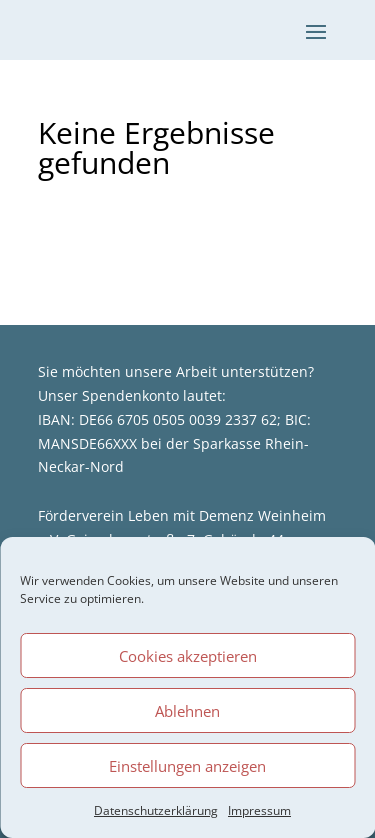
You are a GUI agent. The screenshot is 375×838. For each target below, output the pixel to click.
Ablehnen (187, 711)
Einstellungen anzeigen (187, 766)
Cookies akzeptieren (188, 656)
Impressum (259, 810)
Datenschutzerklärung (156, 810)
